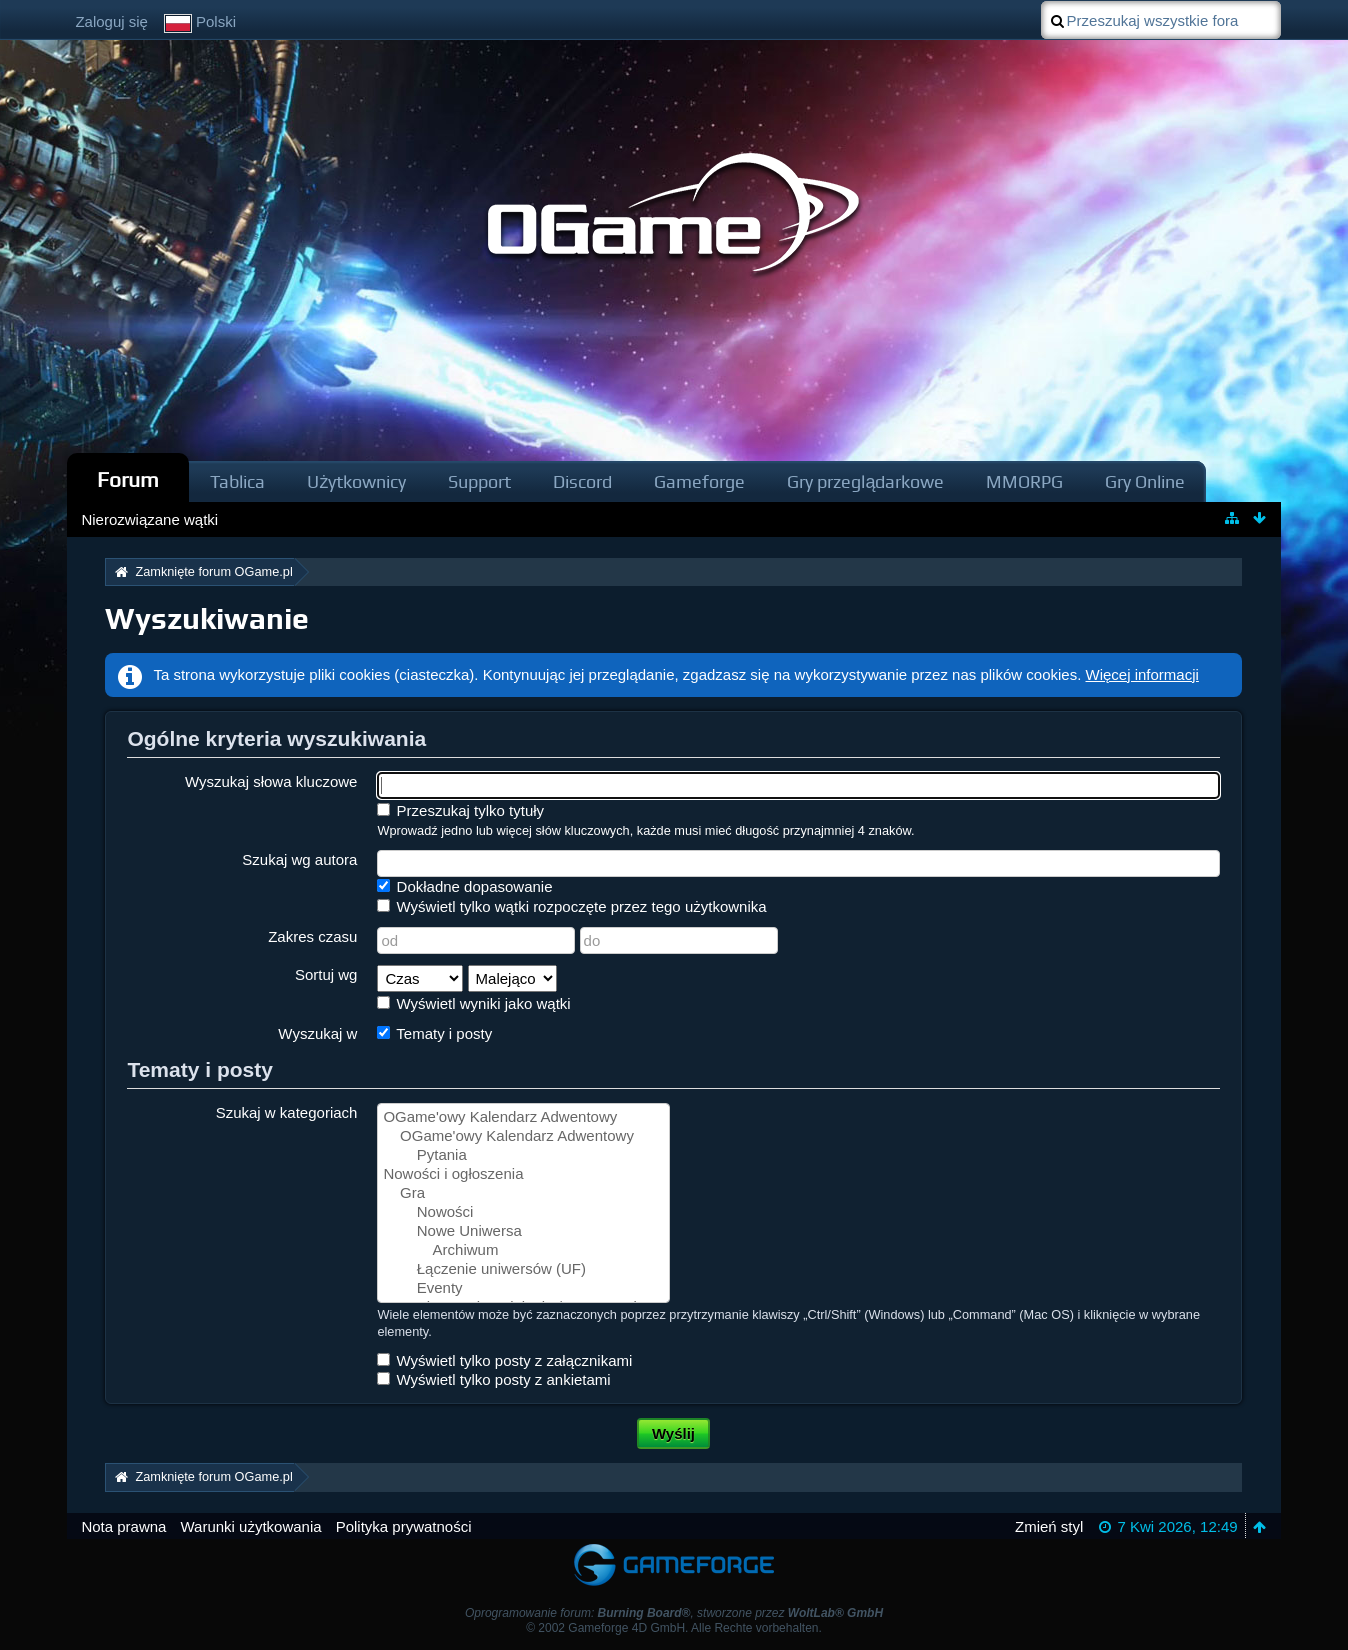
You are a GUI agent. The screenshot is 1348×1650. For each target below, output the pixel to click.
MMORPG (1024, 481)
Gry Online (1145, 481)
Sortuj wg (326, 974)
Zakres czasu (312, 936)
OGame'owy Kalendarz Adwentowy (523, 1117)
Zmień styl (1049, 1526)
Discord (582, 481)
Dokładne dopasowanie (464, 886)
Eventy (523, 1288)
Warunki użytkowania (250, 1526)
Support (479, 481)
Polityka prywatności (404, 1526)
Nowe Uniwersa (523, 1231)
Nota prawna (123, 1526)
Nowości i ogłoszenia (523, 1174)
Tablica (237, 481)
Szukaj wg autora (299, 859)
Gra (523, 1193)
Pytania (523, 1155)
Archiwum (523, 1250)
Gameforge (699, 481)
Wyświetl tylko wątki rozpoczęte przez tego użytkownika (571, 906)
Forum (128, 479)
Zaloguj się (111, 21)
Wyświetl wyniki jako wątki (473, 1003)
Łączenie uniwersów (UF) (523, 1269)
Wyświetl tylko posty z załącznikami (504, 1360)
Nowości (523, 1212)
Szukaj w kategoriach (287, 1112)
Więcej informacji (1142, 674)
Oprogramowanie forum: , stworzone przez (674, 1613)
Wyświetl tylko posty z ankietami (493, 1379)
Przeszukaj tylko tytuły (460, 810)
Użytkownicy (356, 481)
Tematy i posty (434, 1033)
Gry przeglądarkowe (865, 481)
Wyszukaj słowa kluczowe (271, 781)
